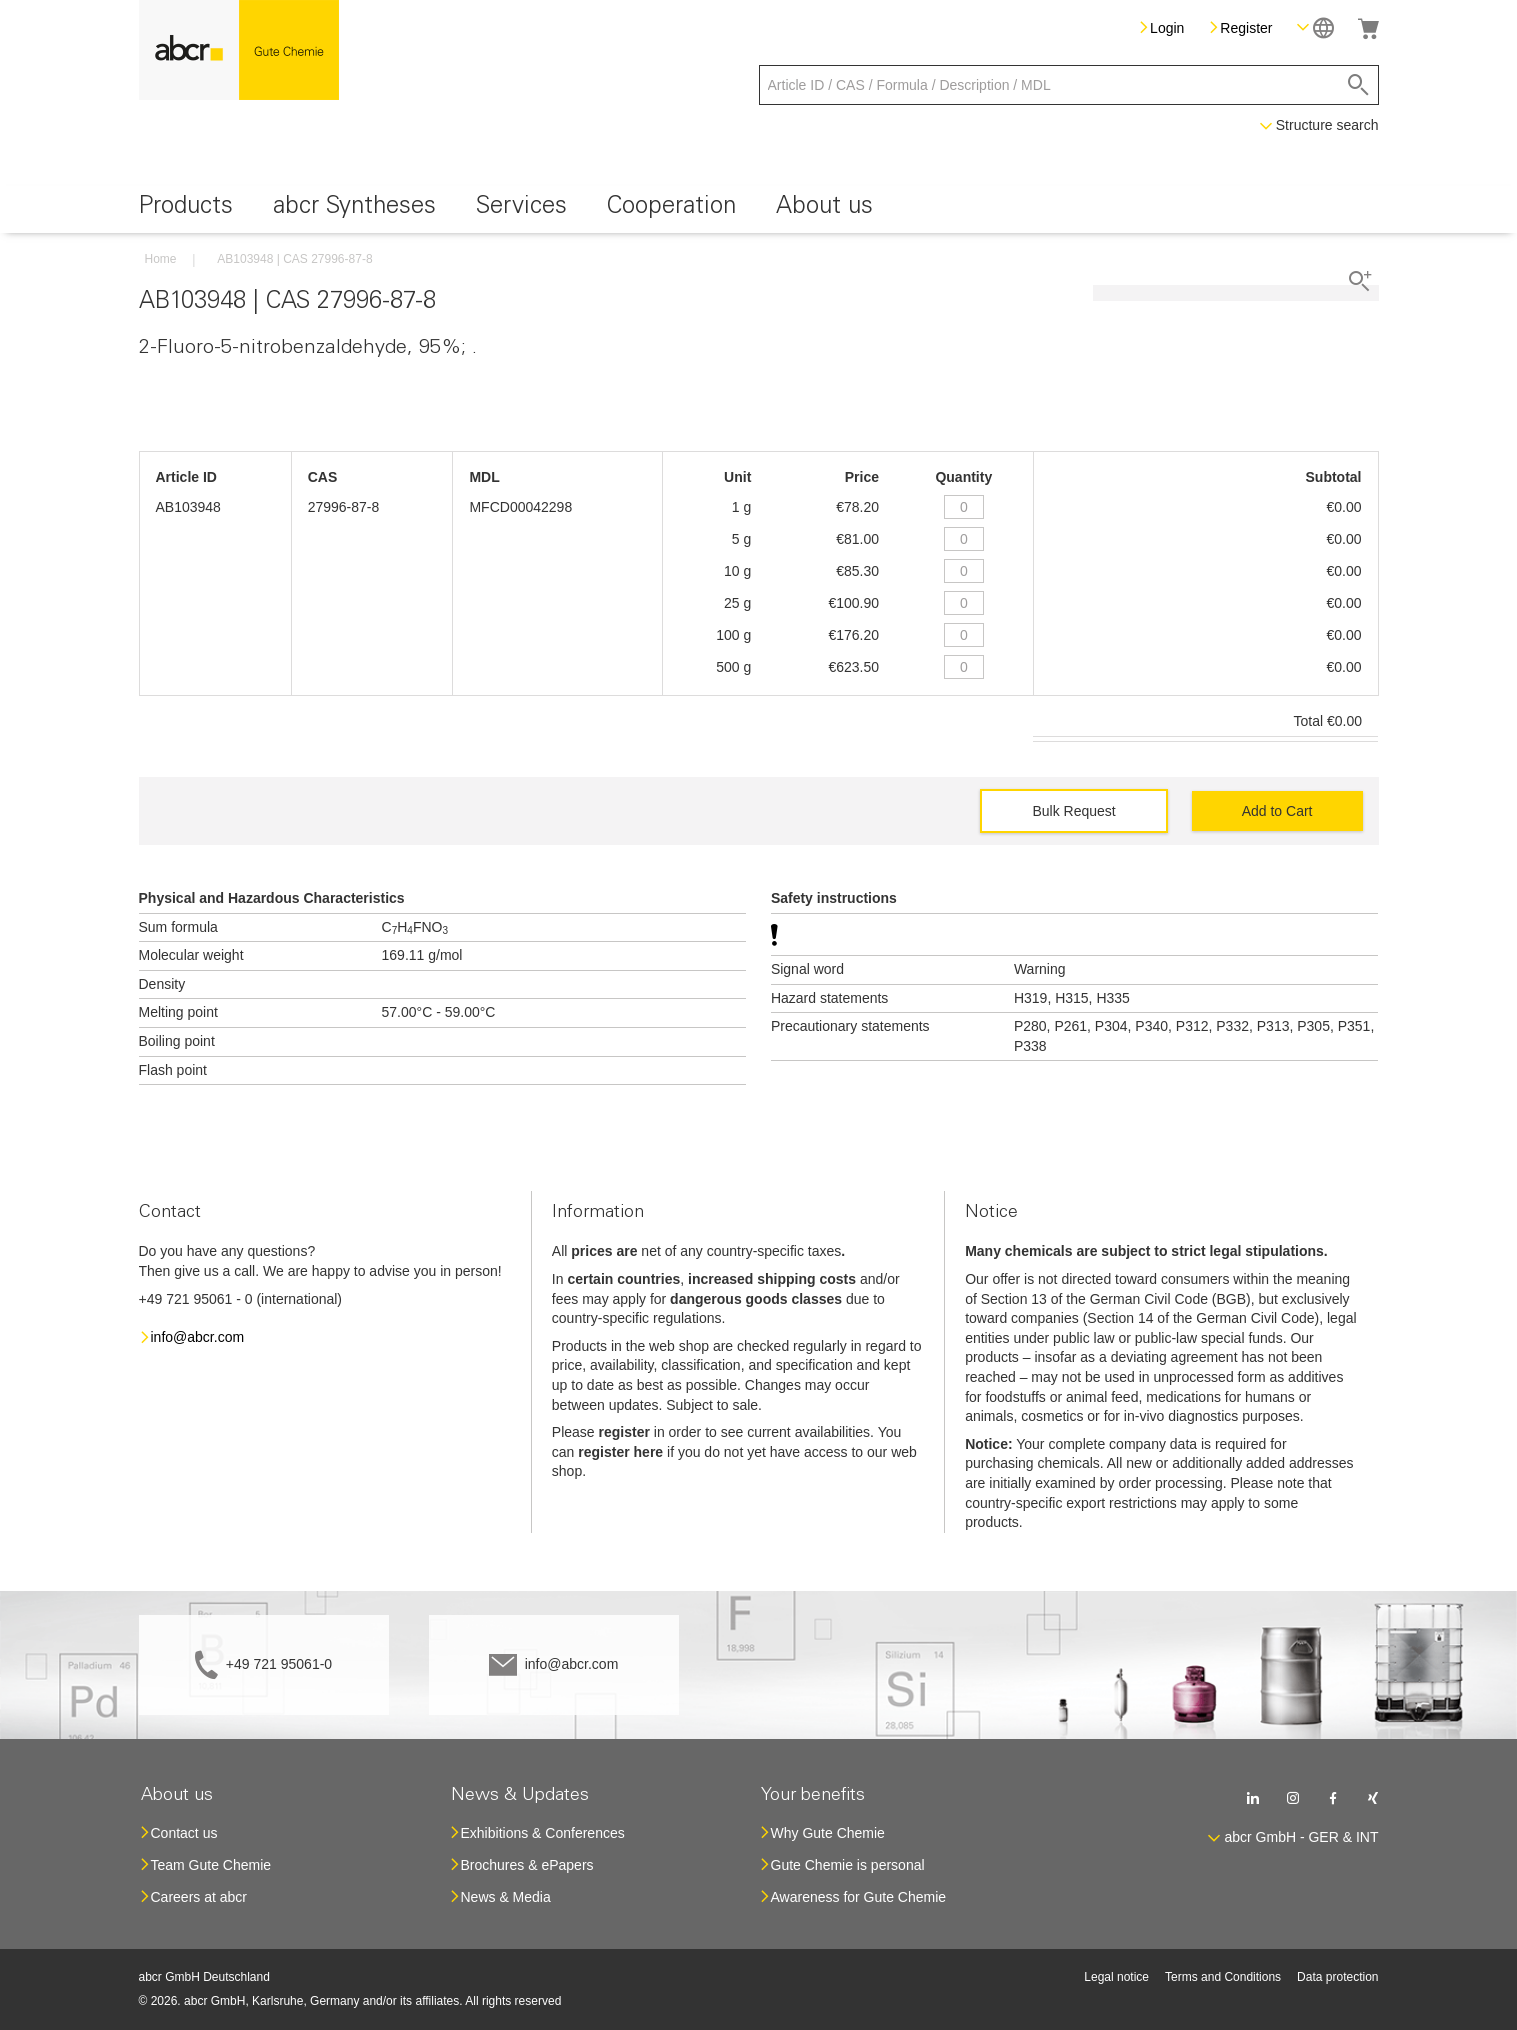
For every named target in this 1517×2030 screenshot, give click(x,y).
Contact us (184, 1833)
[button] (1315, 27)
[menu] (759, 209)
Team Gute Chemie (211, 1865)
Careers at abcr (199, 1897)
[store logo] (239, 50)
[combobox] (1069, 85)
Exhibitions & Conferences (543, 1833)
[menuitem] (186, 209)
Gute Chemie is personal (848, 1865)
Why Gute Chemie (828, 1833)
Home (161, 259)
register (624, 1432)
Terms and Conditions (1223, 1977)
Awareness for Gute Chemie (859, 1897)
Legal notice (1116, 1977)
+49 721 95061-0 (279, 1664)
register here (620, 1452)
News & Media (506, 1897)
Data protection (1337, 1977)
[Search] (1358, 85)
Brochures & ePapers (527, 1865)
